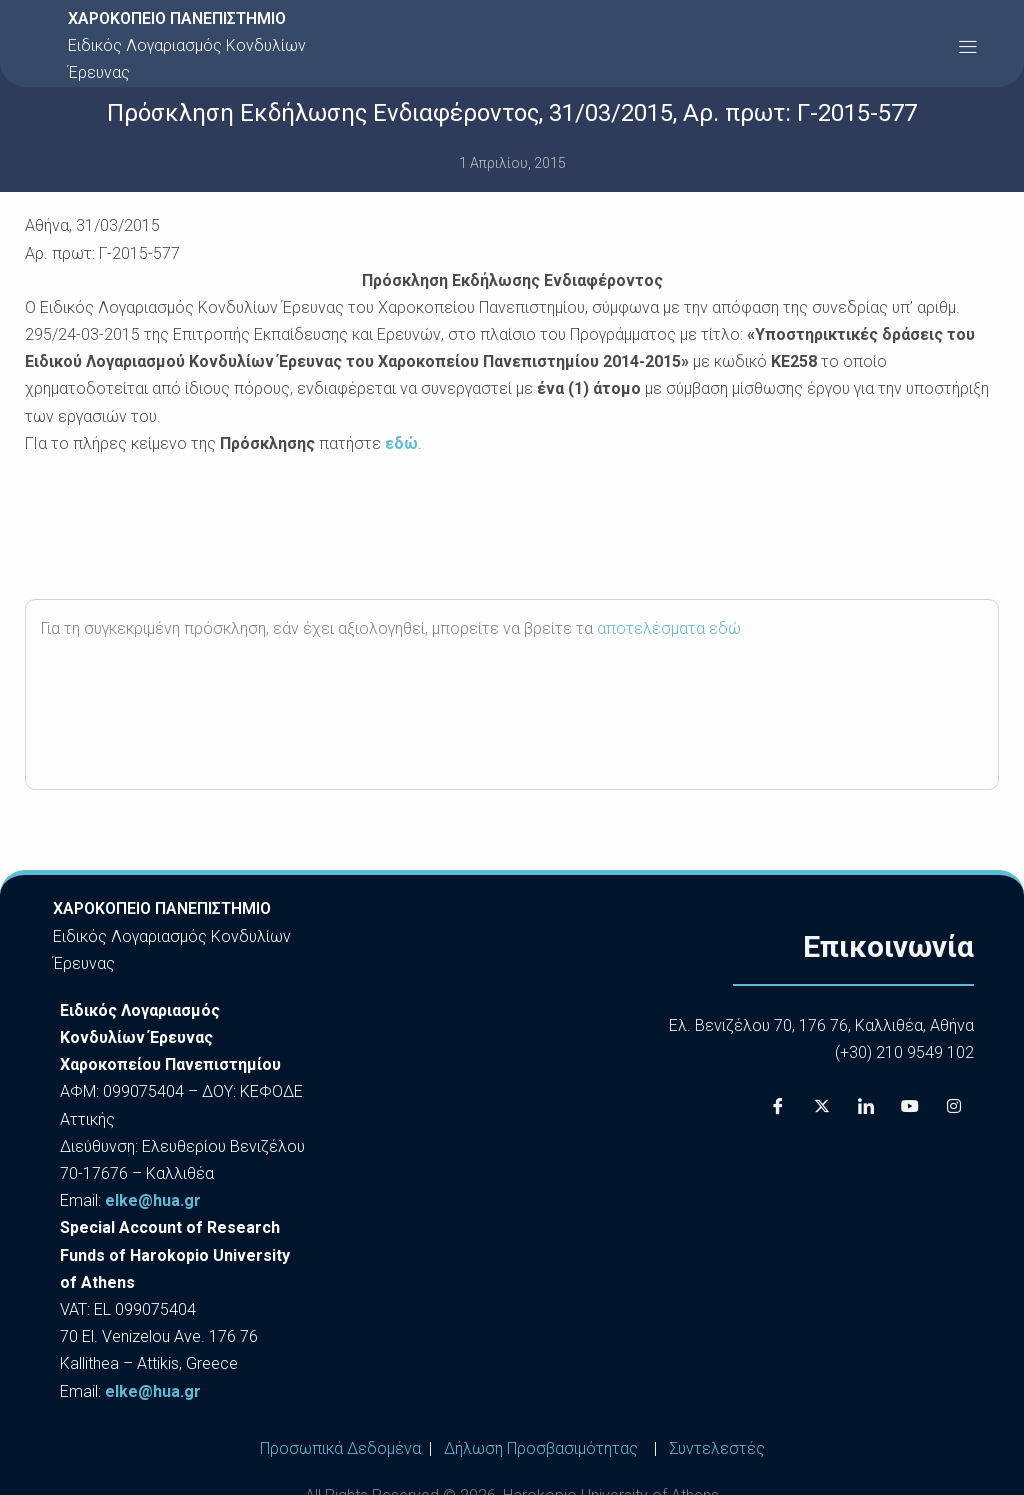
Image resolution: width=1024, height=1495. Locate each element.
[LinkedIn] (866, 1106)
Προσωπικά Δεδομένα (340, 1448)
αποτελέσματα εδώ (669, 628)
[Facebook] (778, 1106)
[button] (967, 45)
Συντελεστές (717, 1448)
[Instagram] (954, 1106)
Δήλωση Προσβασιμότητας (541, 1448)
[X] (822, 1106)
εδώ (401, 443)
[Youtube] (910, 1106)
